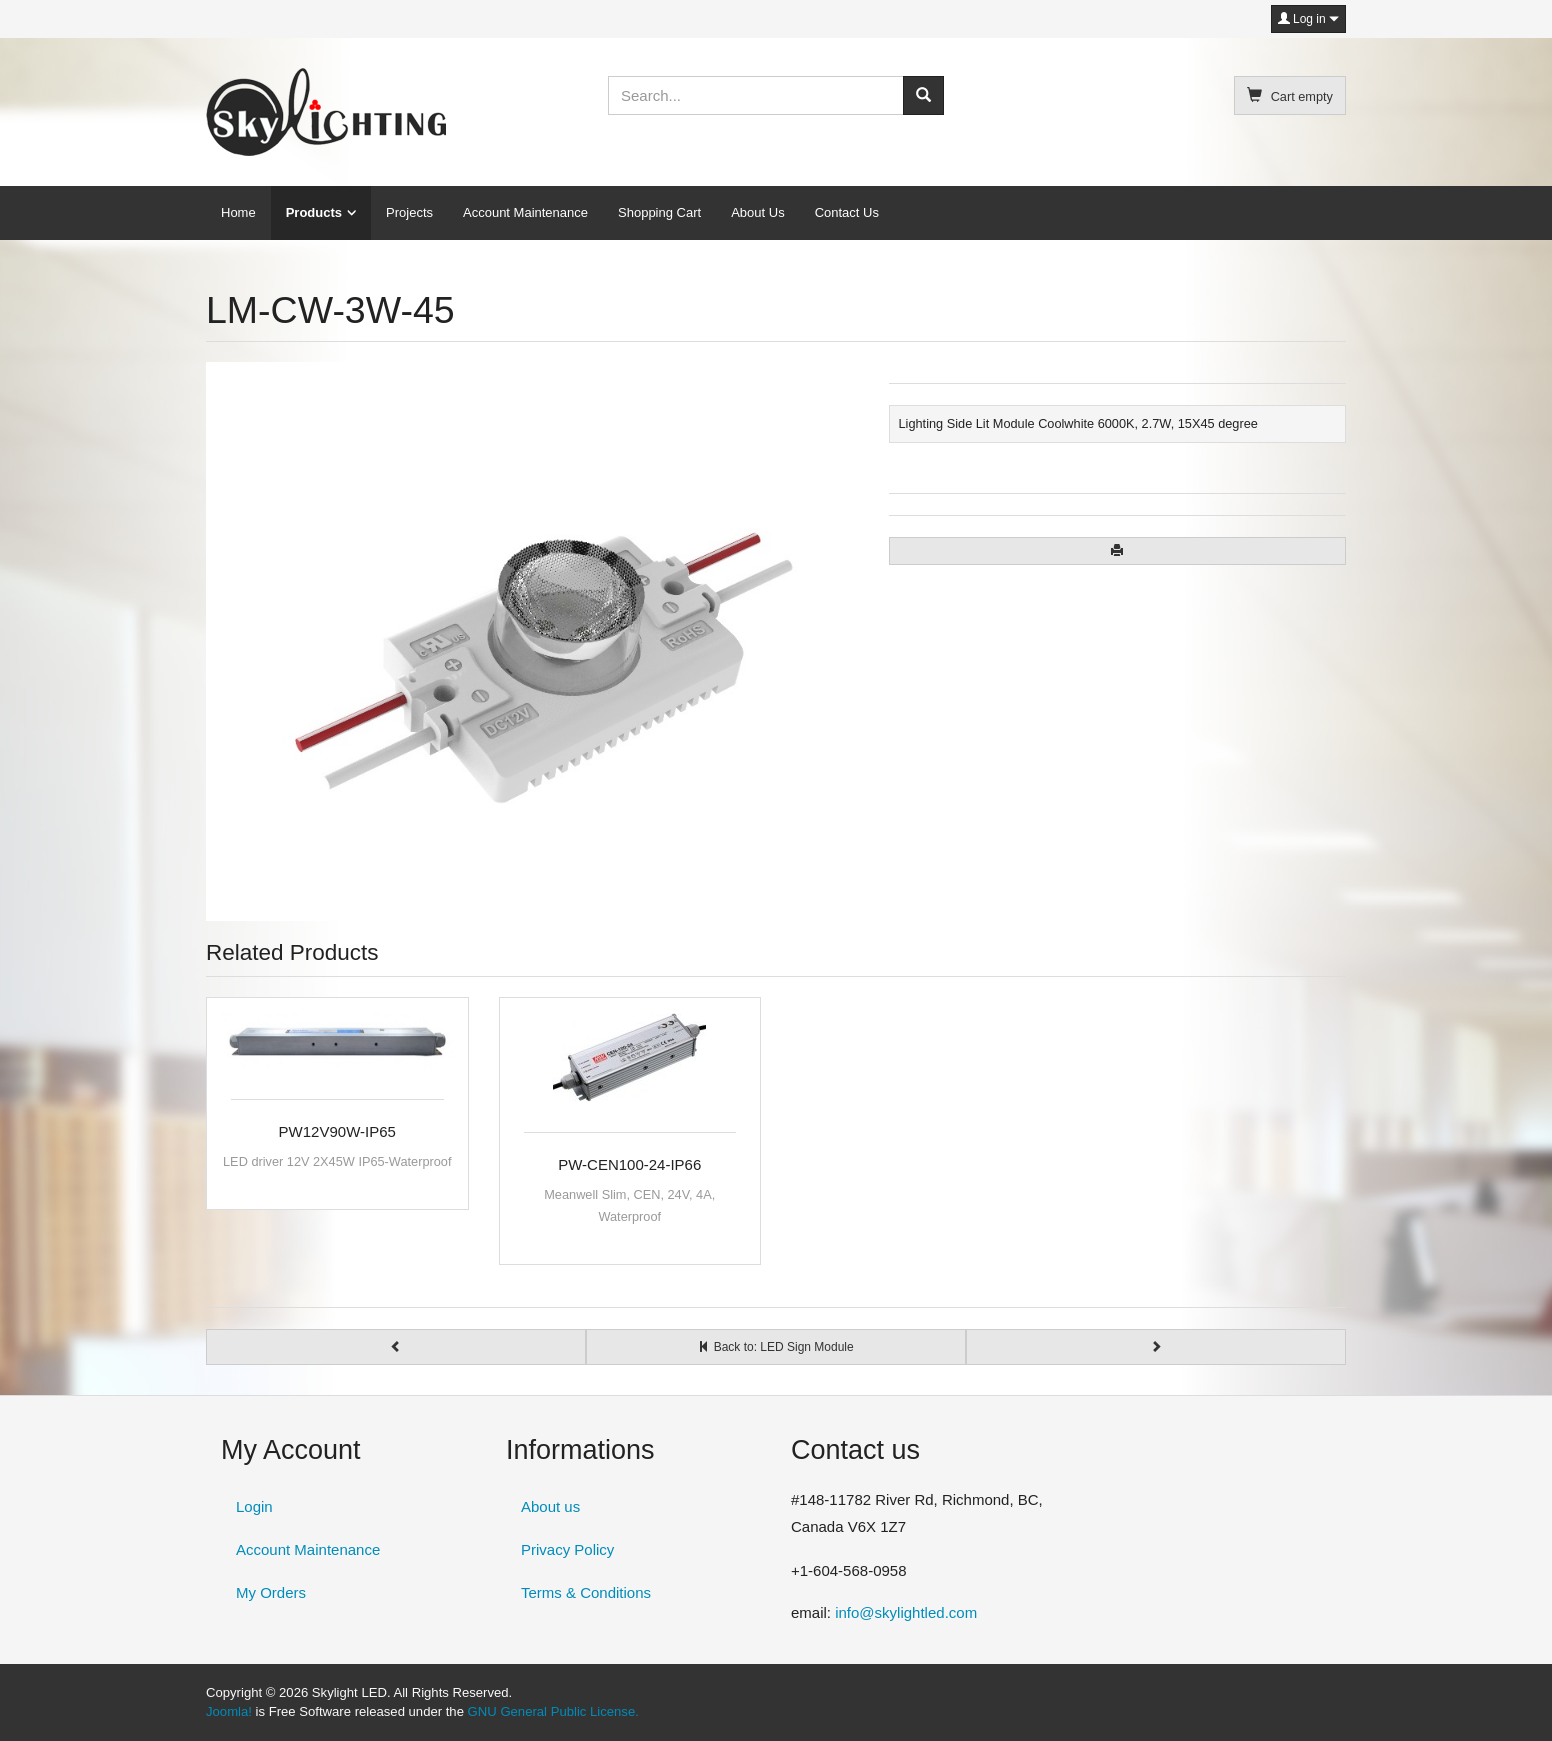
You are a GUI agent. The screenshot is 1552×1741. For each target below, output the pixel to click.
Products (314, 212)
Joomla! (229, 1711)
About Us (757, 212)
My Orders (271, 1592)
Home (238, 212)
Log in (1308, 19)
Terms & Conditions (586, 1592)
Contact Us (847, 212)
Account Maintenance (525, 212)
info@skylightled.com (906, 1612)
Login (254, 1506)
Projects (409, 212)
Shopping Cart (659, 212)
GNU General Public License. (553, 1711)
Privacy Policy (567, 1549)
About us (550, 1506)
